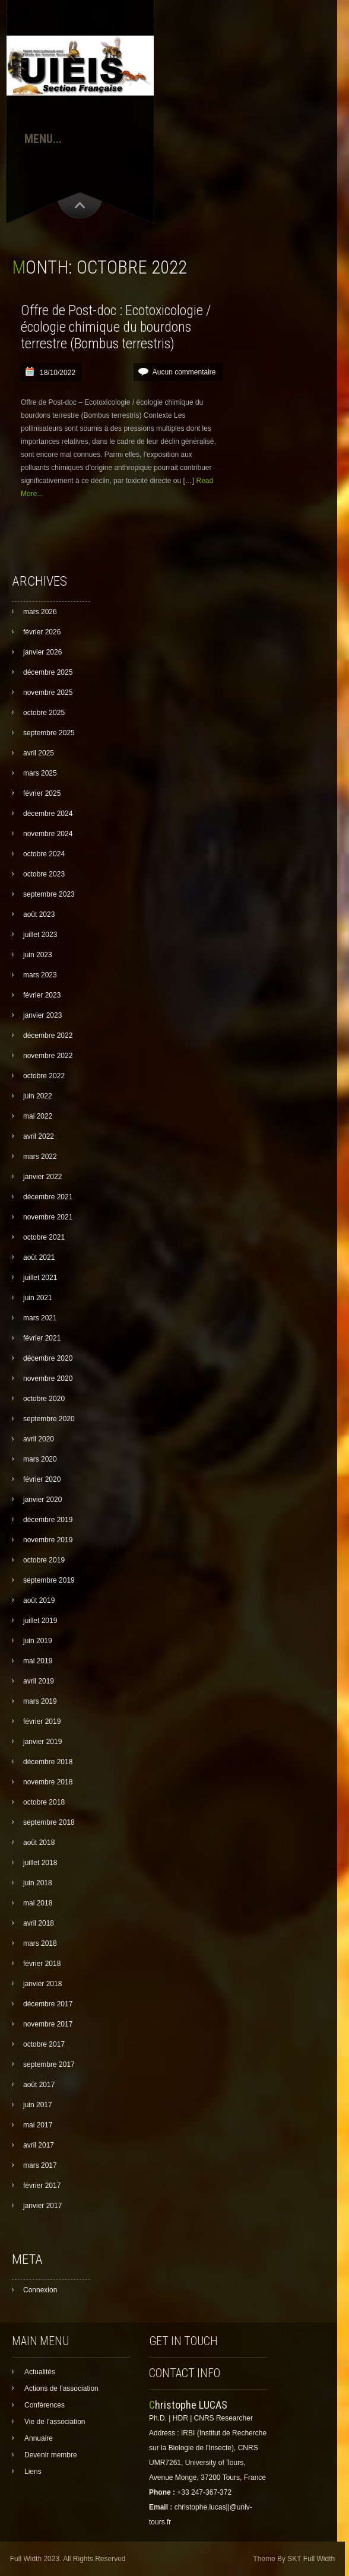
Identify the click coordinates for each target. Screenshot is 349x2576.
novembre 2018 (47, 1782)
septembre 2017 (49, 2064)
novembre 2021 (47, 1217)
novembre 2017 (47, 2024)
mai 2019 (37, 1661)
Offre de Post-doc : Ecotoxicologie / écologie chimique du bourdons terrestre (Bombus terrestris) (116, 327)
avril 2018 (38, 1923)
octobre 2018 (44, 1802)
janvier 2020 (42, 1499)
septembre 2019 (49, 1580)
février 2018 (42, 1963)
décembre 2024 (47, 813)
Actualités (39, 2372)
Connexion (40, 2290)
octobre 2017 (44, 2044)
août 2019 (39, 1600)
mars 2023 (40, 975)
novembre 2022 (47, 1056)
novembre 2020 (47, 1378)
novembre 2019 (47, 1540)
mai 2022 (37, 1116)
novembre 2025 (47, 692)
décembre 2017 (47, 2004)
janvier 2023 (42, 1015)
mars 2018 (40, 1943)
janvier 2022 (42, 1177)
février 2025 (42, 793)
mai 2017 (37, 2125)
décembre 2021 (47, 1197)
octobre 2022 (44, 1076)
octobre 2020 (44, 1399)
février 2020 (42, 1479)
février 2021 (42, 1338)
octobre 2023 (44, 874)
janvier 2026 (42, 652)
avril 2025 (38, 753)
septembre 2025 (49, 733)
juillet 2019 (40, 1620)
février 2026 (42, 632)
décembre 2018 (47, 1762)
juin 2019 (37, 1641)
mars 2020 (40, 1459)
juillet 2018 (40, 1863)
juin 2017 (37, 2105)
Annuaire (38, 2438)
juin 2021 (37, 1298)
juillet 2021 (40, 1277)
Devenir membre (50, 2455)
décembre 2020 (47, 1358)
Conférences (44, 2405)
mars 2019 (40, 1701)
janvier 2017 (42, 2206)
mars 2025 (40, 773)
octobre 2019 (44, 1560)
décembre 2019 (47, 1520)
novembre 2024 (47, 834)
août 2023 (39, 914)
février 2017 (42, 2185)
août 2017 (39, 2085)
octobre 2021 (44, 1237)
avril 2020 (38, 1439)
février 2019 (42, 1721)
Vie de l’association (54, 2422)
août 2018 (39, 1842)
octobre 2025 (44, 713)
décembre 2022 (47, 1035)
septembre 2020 (49, 1419)
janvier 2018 (42, 1984)
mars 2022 (40, 1156)
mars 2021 (40, 1318)
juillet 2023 (40, 934)
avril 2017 (38, 2145)
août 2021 (39, 1257)
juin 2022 (37, 1096)
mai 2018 (37, 1903)
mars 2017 (40, 2165)
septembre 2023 (49, 894)
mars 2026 (40, 612)
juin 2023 (37, 955)
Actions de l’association (61, 2388)
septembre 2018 (49, 1822)
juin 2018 (37, 1883)
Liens (33, 2471)
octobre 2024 (44, 854)
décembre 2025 (47, 672)
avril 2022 (38, 1136)
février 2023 (42, 995)
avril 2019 (38, 1681)
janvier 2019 (42, 1742)
